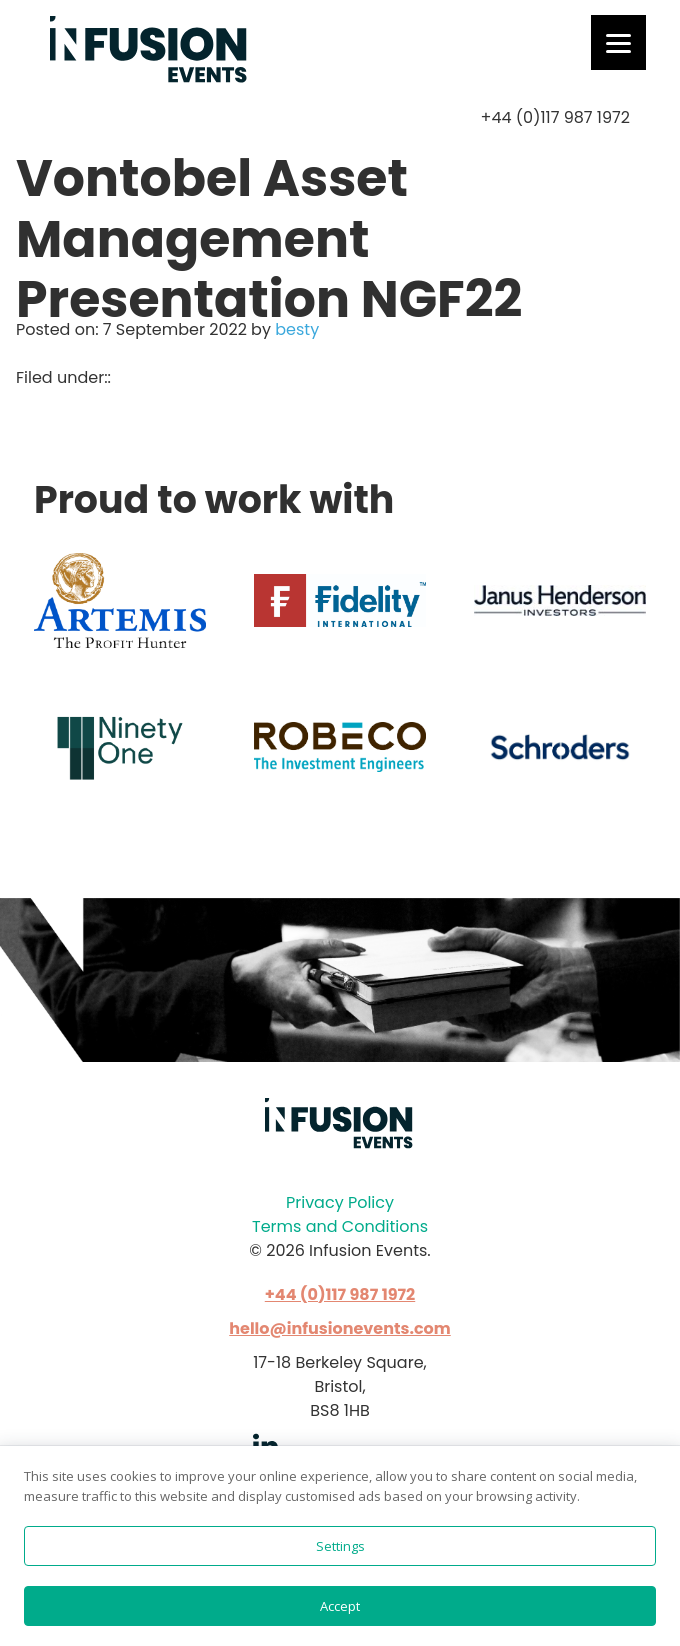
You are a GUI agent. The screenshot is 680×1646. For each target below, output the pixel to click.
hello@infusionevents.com (340, 1328)
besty (297, 329)
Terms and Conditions (340, 1226)
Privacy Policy (340, 1202)
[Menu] (618, 42)
